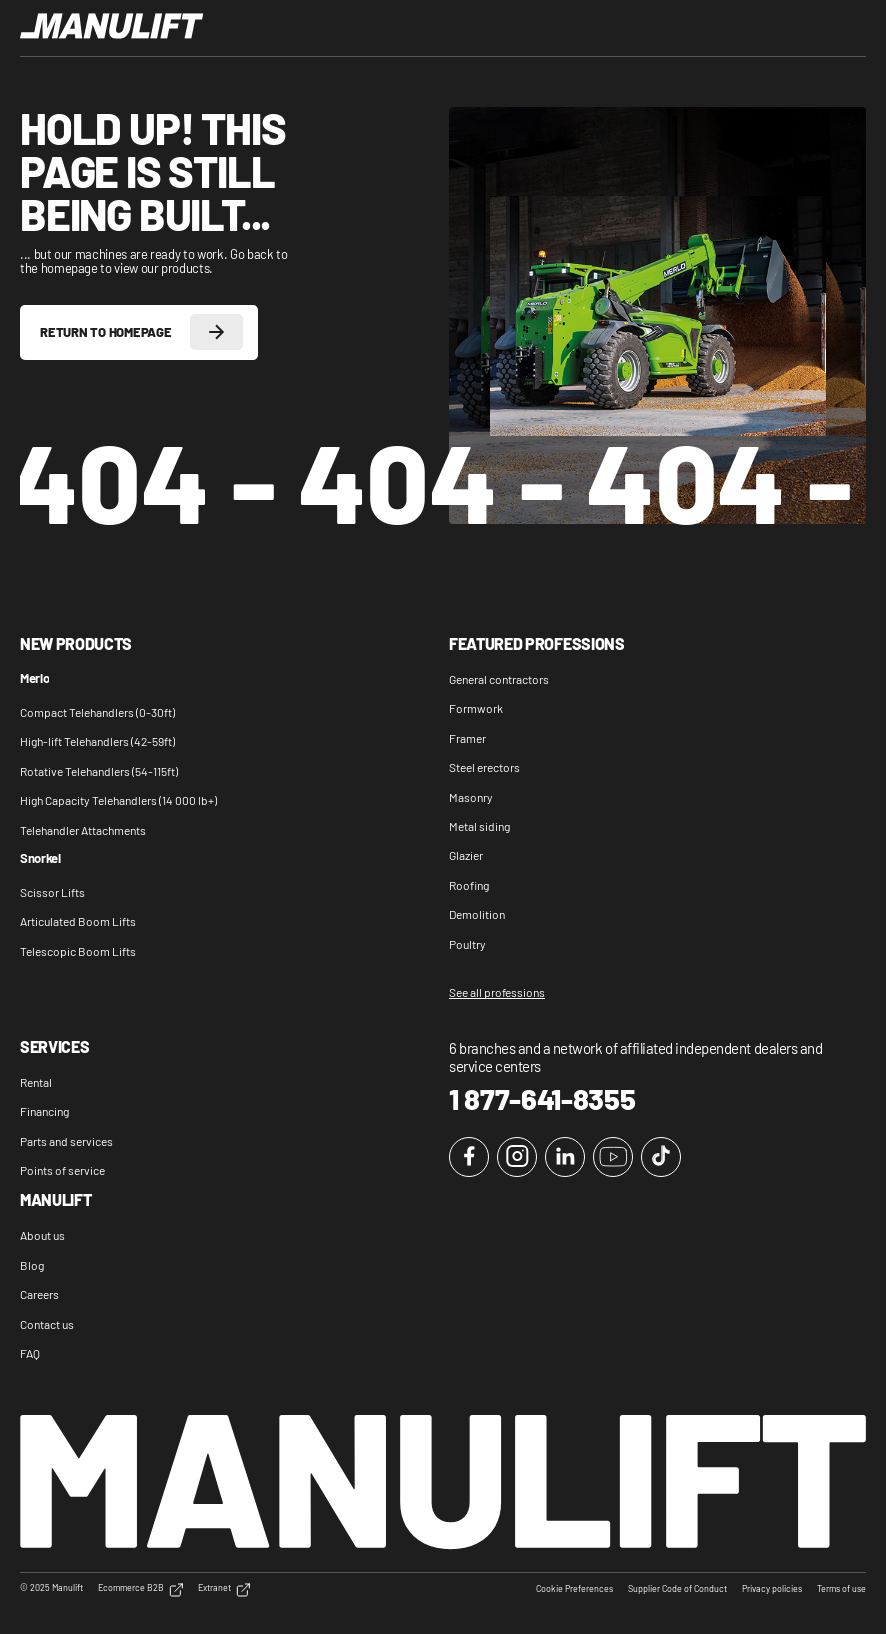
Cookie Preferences (574, 1589)
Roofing (469, 885)
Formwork (476, 708)
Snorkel (40, 859)
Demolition (477, 914)
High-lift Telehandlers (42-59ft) (97, 741)
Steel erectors (484, 767)
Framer (467, 738)
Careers (39, 1294)
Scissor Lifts (52, 892)
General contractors (499, 679)
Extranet (224, 1590)
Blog (32, 1265)
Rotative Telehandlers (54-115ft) (99, 771)
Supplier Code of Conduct (677, 1589)
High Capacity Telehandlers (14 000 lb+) (118, 800)
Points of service (62, 1170)
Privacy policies (772, 1589)
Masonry (471, 797)
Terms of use (841, 1589)
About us (42, 1235)
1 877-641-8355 (542, 1099)
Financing (44, 1111)
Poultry (467, 944)
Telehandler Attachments (83, 830)
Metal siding (479, 826)
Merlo (34, 679)
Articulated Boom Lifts (78, 921)
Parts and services (66, 1141)
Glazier (466, 855)
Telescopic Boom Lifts (78, 951)
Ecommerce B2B (140, 1590)
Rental (36, 1082)
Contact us (47, 1324)
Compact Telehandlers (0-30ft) (97, 712)
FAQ (30, 1353)
